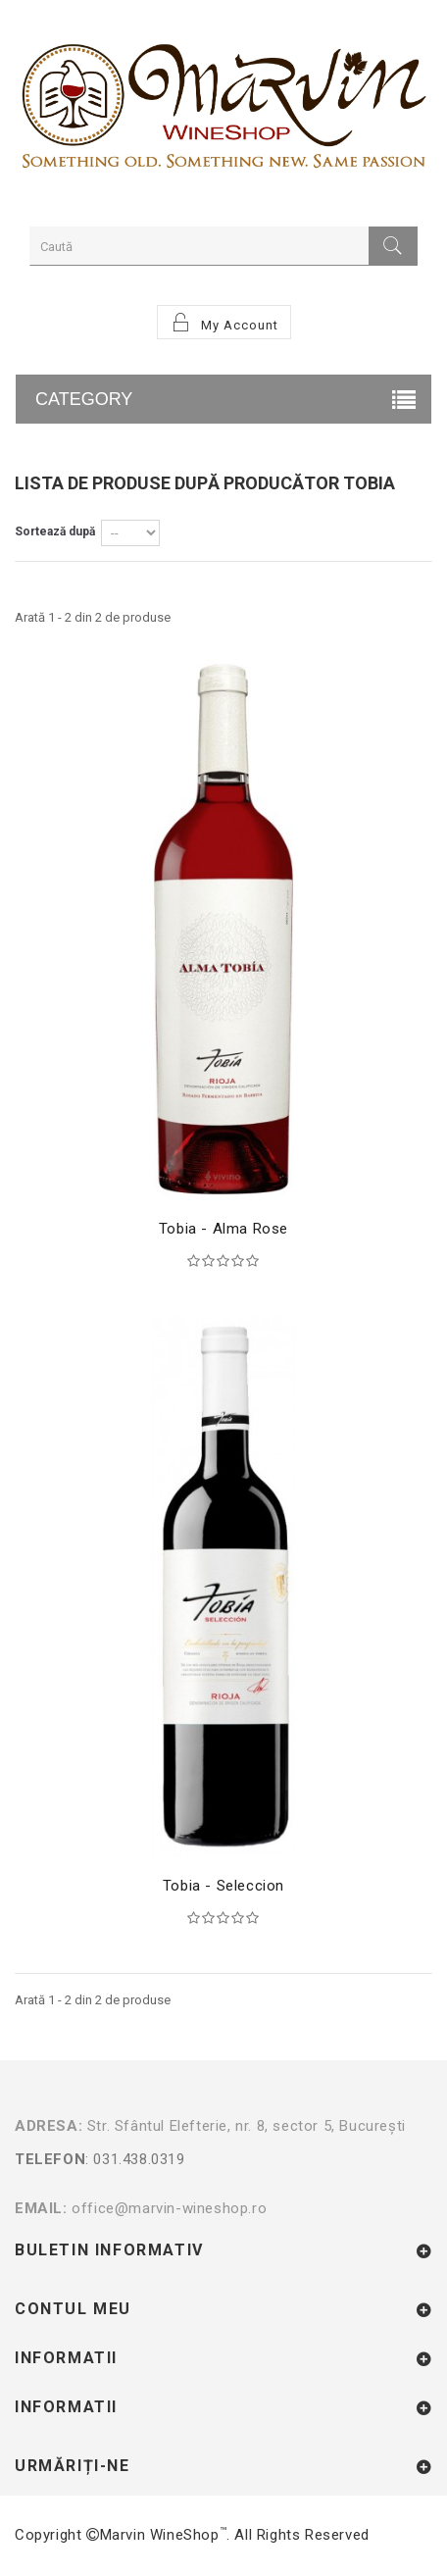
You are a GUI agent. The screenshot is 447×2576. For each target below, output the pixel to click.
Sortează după (55, 531)
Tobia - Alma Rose (223, 1228)
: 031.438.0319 (219, 2171)
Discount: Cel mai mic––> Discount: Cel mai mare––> (130, 533)
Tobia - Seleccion (223, 1885)
